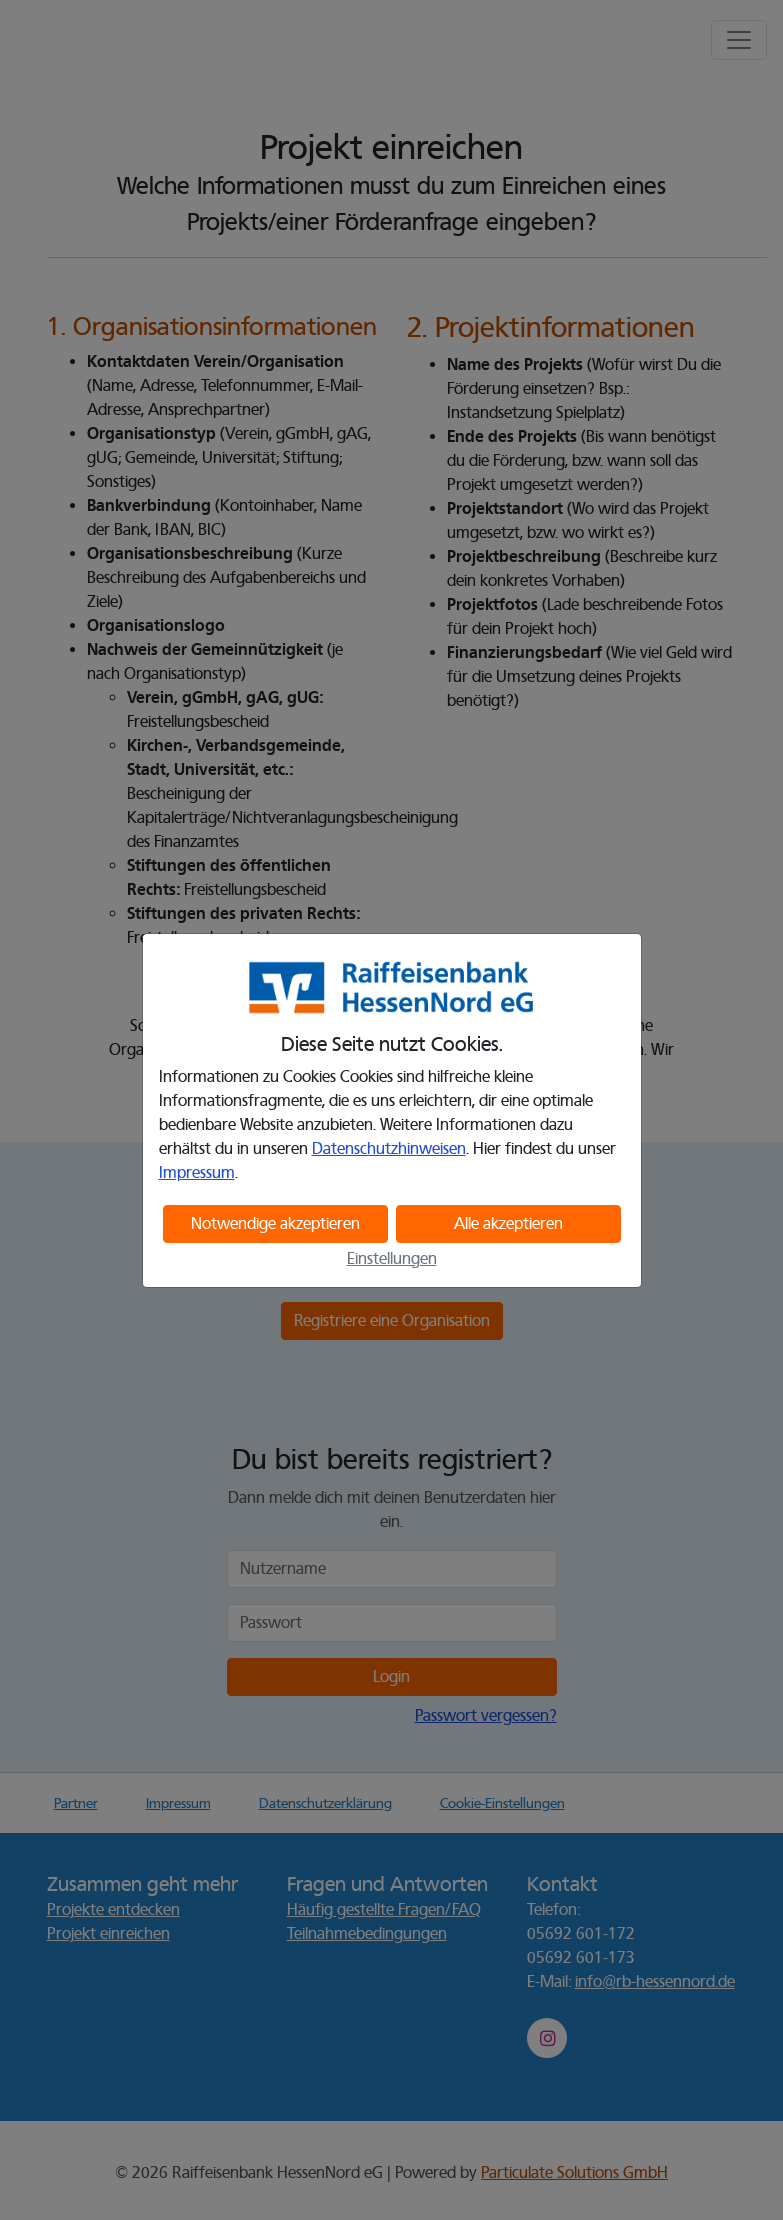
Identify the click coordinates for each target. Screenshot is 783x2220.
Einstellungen (392, 1259)
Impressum (197, 1173)
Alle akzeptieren (508, 1224)
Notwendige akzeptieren (275, 1224)
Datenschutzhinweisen (389, 1149)
